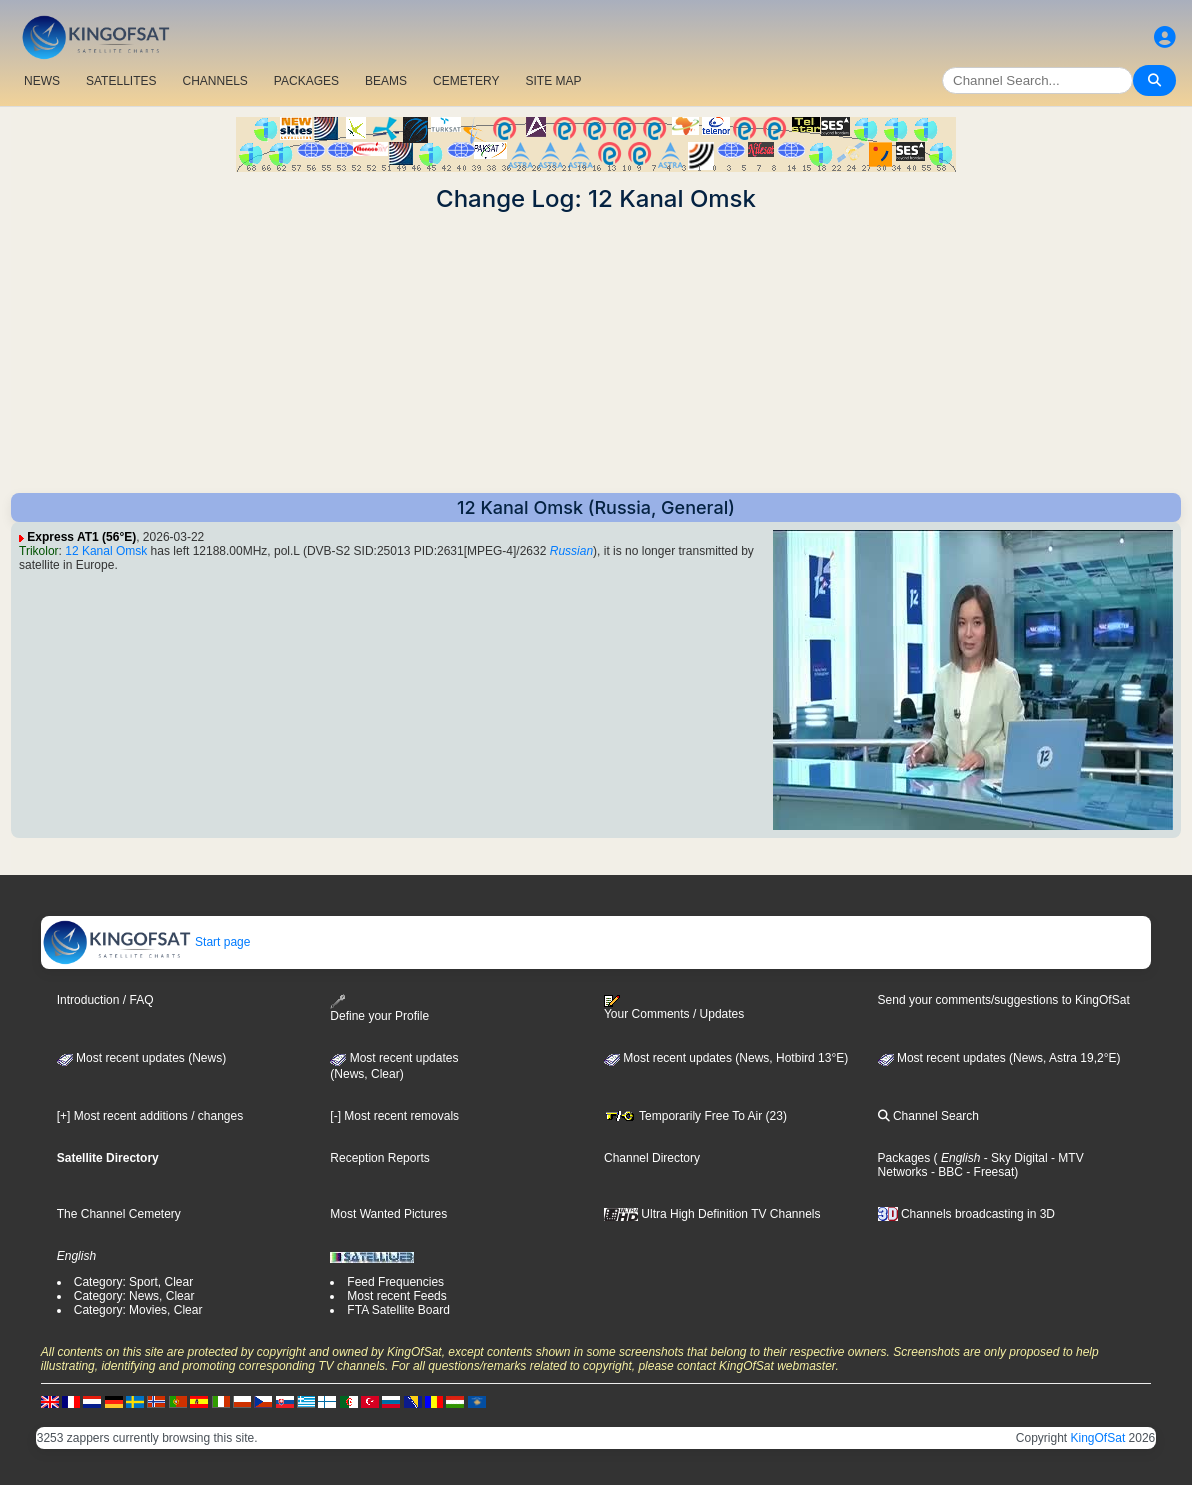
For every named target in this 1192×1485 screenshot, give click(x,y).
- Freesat (988, 1172)
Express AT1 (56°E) (81, 537)
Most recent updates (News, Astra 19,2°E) (999, 1058)
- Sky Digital (1013, 1158)
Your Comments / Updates (674, 1008)
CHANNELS (214, 81)
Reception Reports (379, 1158)
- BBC (945, 1172)
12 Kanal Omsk (106, 551)
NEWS (42, 81)
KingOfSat (1098, 1438)
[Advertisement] (596, 353)
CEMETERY (466, 81)
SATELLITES (121, 81)
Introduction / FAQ (105, 1000)
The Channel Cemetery (119, 1214)
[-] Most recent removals (394, 1116)
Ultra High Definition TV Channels (712, 1214)
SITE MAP (553, 81)
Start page (146, 942)
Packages (904, 1158)
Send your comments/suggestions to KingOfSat (1004, 1000)
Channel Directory (652, 1158)
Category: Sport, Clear (133, 1282)
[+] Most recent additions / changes (150, 1116)
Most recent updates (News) (141, 1058)
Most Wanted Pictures (388, 1214)
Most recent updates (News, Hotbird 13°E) (726, 1058)
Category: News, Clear (134, 1296)
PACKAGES (306, 81)
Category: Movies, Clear (138, 1310)
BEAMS (386, 81)
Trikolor (39, 551)
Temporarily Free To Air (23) (695, 1116)
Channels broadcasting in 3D (966, 1214)
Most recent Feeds (396, 1296)
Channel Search (928, 1116)
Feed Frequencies (395, 1282)
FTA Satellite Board (398, 1310)
